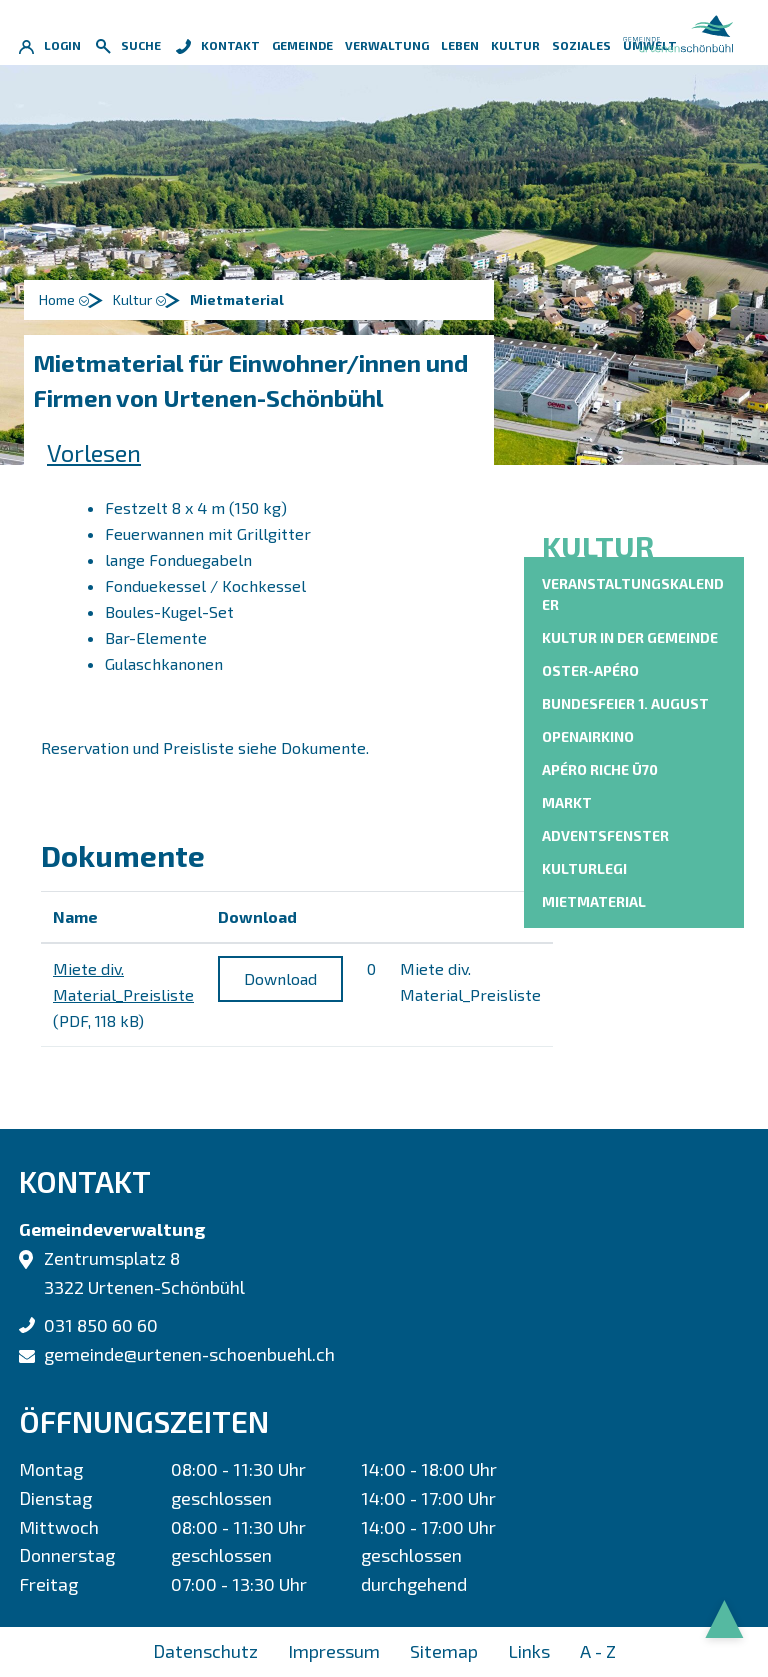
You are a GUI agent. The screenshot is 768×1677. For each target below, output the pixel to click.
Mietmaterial (594, 900)
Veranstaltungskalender (633, 594)
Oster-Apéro (590, 670)
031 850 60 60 (101, 1325)
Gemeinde (302, 45)
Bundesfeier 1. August (625, 703)
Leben (460, 45)
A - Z (598, 1651)
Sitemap (444, 1651)
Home (57, 299)
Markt (567, 802)
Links (529, 1651)
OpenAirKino (588, 736)
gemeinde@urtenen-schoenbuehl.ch (189, 1354)
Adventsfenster (605, 835)
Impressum (334, 1651)
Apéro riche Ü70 (600, 769)
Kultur (515, 45)
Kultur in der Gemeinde (630, 637)
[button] (142, 300)
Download (280, 978)
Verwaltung (387, 45)
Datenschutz (205, 1651)
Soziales (581, 45)
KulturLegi (584, 868)
